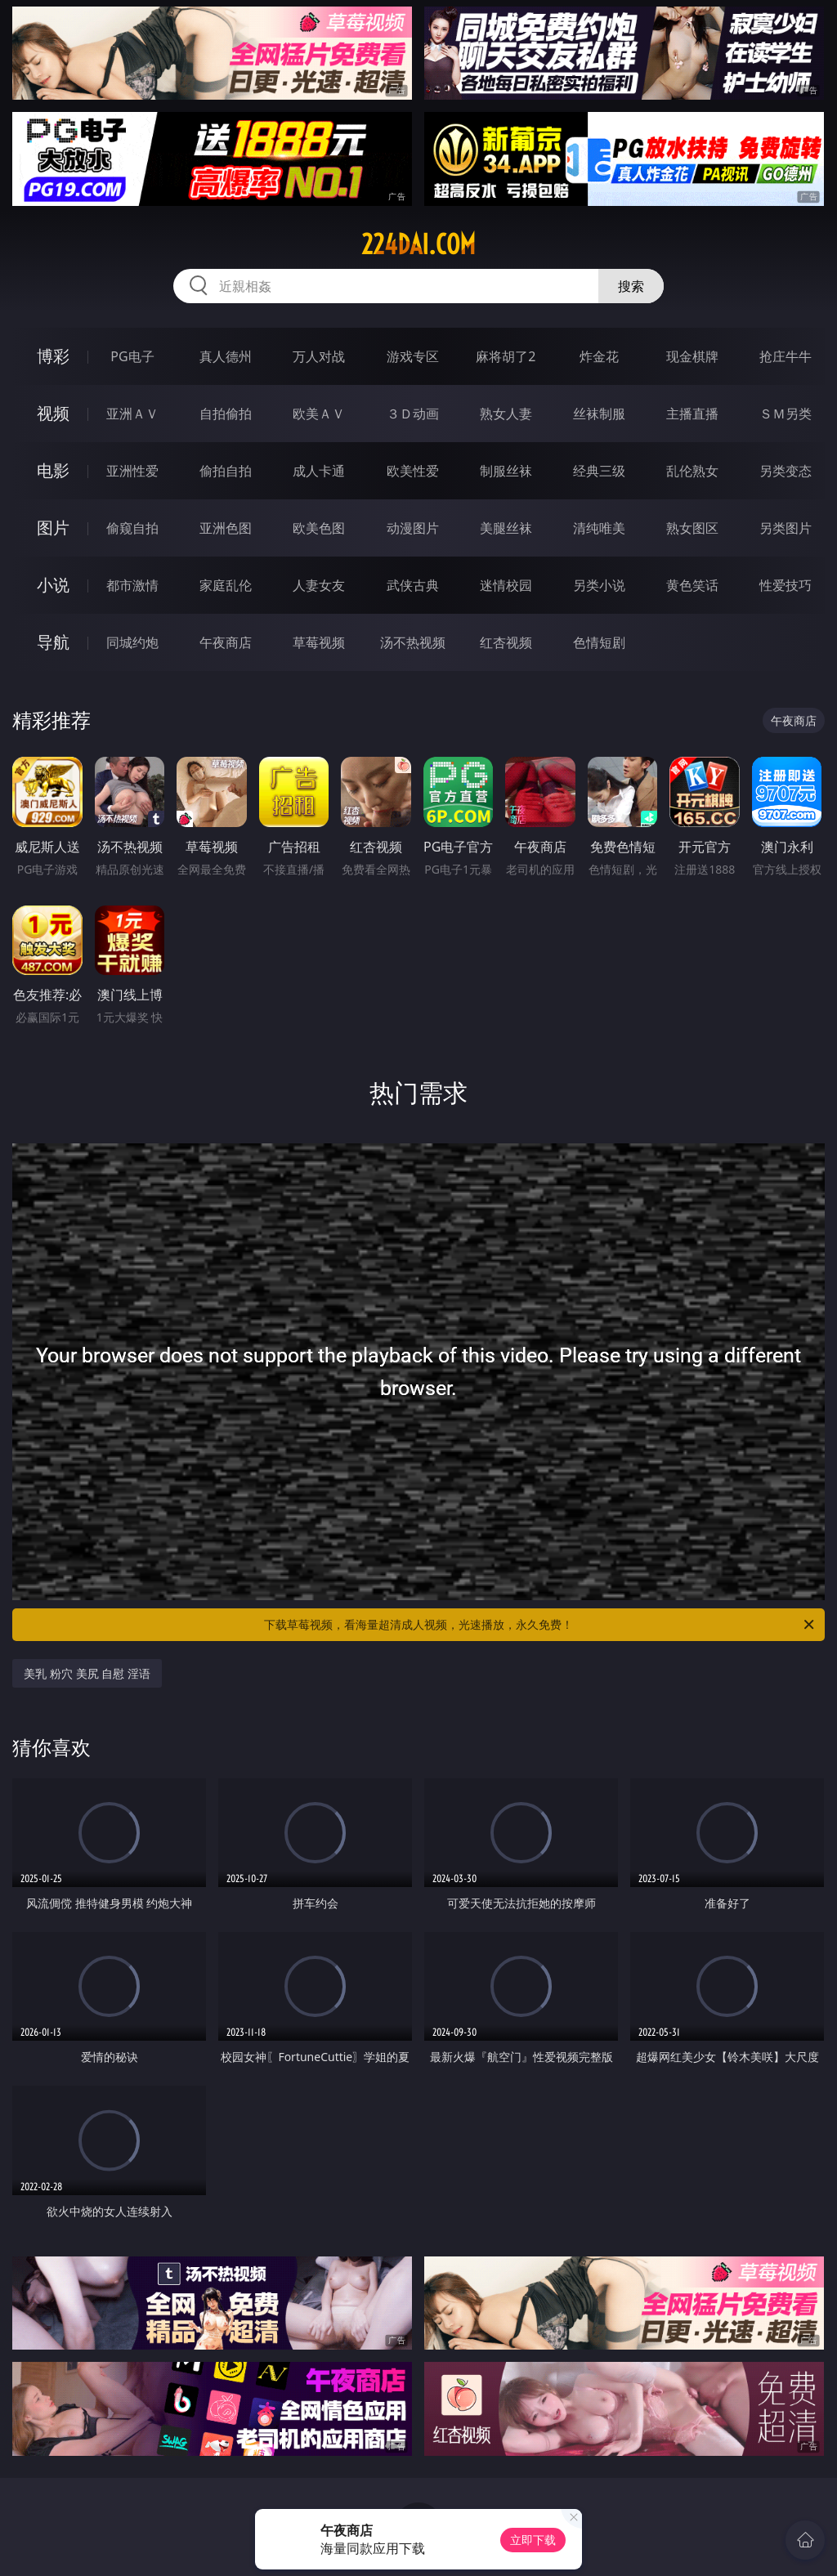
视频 (53, 413)
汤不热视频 (412, 642)
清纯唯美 (599, 528)
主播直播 (692, 414)
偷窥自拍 (132, 528)
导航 (53, 642)
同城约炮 (132, 642)
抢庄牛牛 (785, 356)
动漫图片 (413, 528)
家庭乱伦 (225, 585)
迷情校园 (506, 585)
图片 (53, 528)
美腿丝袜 (506, 528)
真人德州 (225, 356)
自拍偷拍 (225, 414)
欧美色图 (319, 528)
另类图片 (785, 528)
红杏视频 (506, 642)
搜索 (631, 286)
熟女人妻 (506, 414)
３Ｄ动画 (413, 414)
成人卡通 (319, 471)
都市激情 (132, 585)
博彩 (53, 356)
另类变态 (785, 471)
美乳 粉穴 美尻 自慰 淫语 (87, 1673)
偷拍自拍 (225, 471)
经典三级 (599, 471)
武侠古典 (413, 585)
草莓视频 (319, 642)
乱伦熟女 (692, 471)
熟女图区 (692, 528)
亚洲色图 (225, 528)
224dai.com (418, 244)
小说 (53, 585)
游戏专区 (413, 356)
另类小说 (599, 585)
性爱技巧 (785, 585)
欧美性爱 (413, 471)
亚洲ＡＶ (132, 414)
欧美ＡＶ (319, 414)
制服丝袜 (506, 471)
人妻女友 (319, 585)
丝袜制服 (599, 414)
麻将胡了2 (505, 356)
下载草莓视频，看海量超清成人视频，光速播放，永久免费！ (540, 1625)
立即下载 (533, 2539)
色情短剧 (599, 642)
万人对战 (319, 356)
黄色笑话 (692, 585)
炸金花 (599, 356)
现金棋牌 (692, 356)
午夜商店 (225, 642)
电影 (53, 470)
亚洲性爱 (132, 471)
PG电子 (132, 356)
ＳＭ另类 (785, 414)
